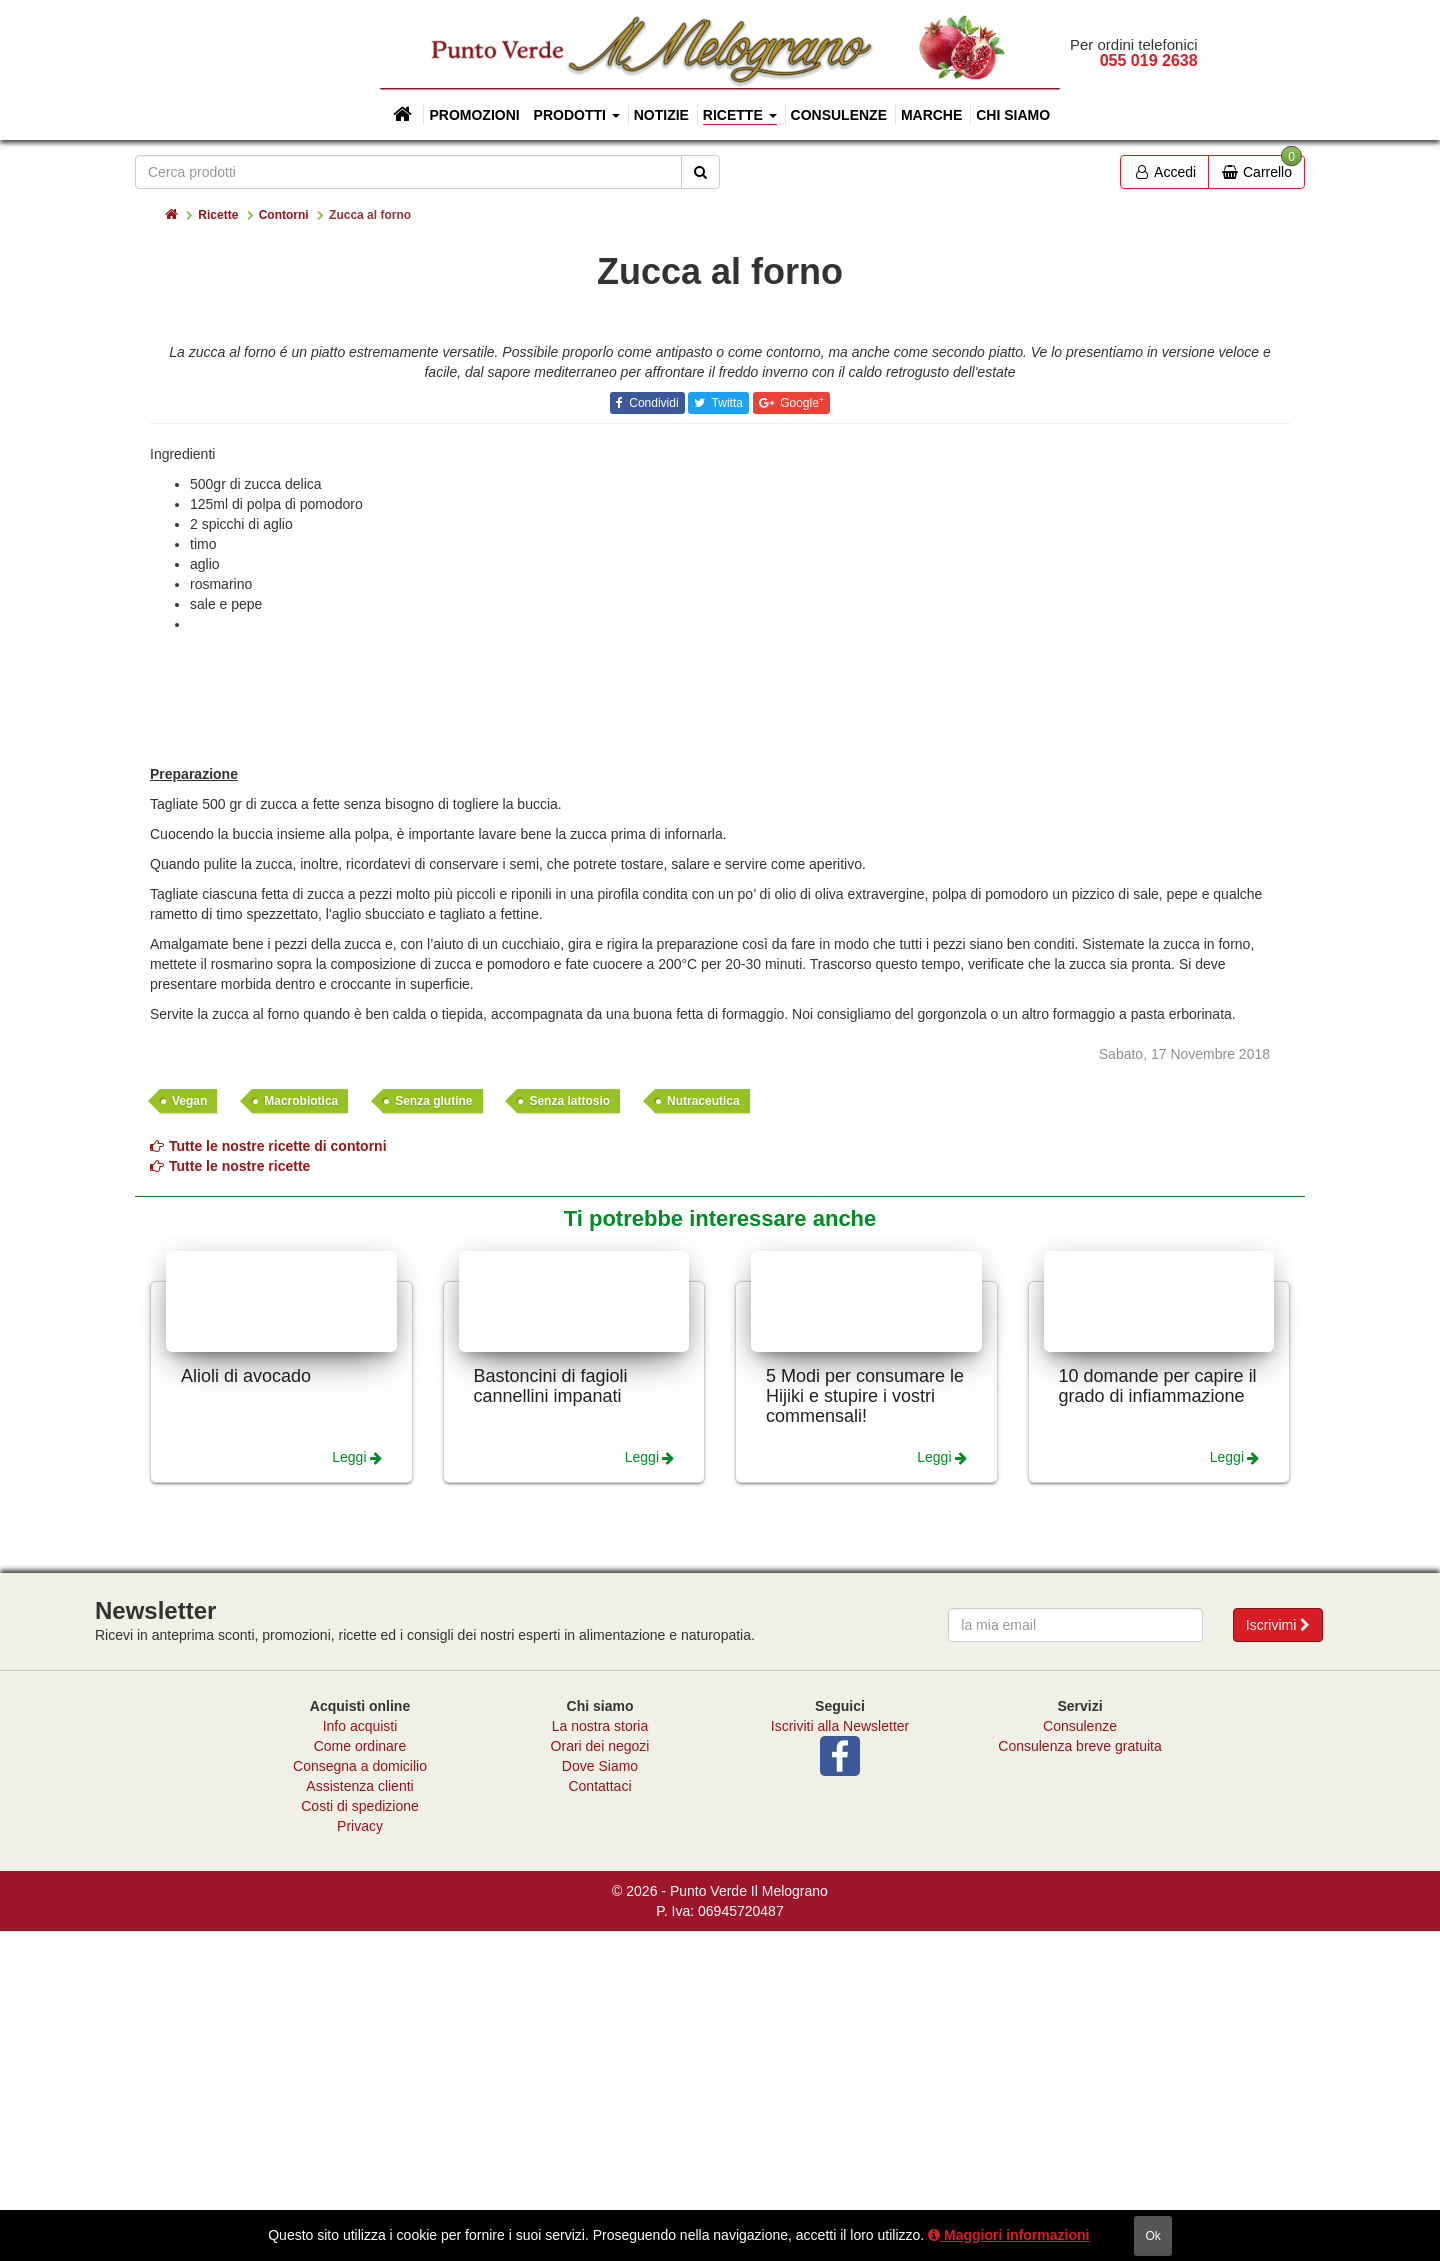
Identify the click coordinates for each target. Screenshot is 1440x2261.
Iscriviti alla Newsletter (840, 2056)
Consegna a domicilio (360, 2096)
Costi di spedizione (360, 2136)
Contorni (284, 215)
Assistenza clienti (359, 2116)
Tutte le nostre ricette (230, 1496)
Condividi (652, 733)
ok (1152, 2236)
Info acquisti (360, 2056)
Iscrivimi (1278, 1955)
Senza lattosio (569, 1431)
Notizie (661, 115)
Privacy (360, 2156)
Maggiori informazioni (1008, 2235)
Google (800, 733)
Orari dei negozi (600, 2076)
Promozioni (474, 115)
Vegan (189, 1431)
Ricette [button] (740, 115)
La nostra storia (600, 2056)
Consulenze (839, 115)
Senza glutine (433, 1431)
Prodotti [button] (577, 115)
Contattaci (599, 2116)
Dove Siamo (600, 2096)
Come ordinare (360, 2076)
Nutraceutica (703, 1431)
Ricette (218, 215)
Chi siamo (1013, 115)
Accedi (1164, 172)
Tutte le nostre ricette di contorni (268, 1476)
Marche (931, 115)
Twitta (725, 733)
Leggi (349, 1787)
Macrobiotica (301, 1431)
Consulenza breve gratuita (1079, 2076)
